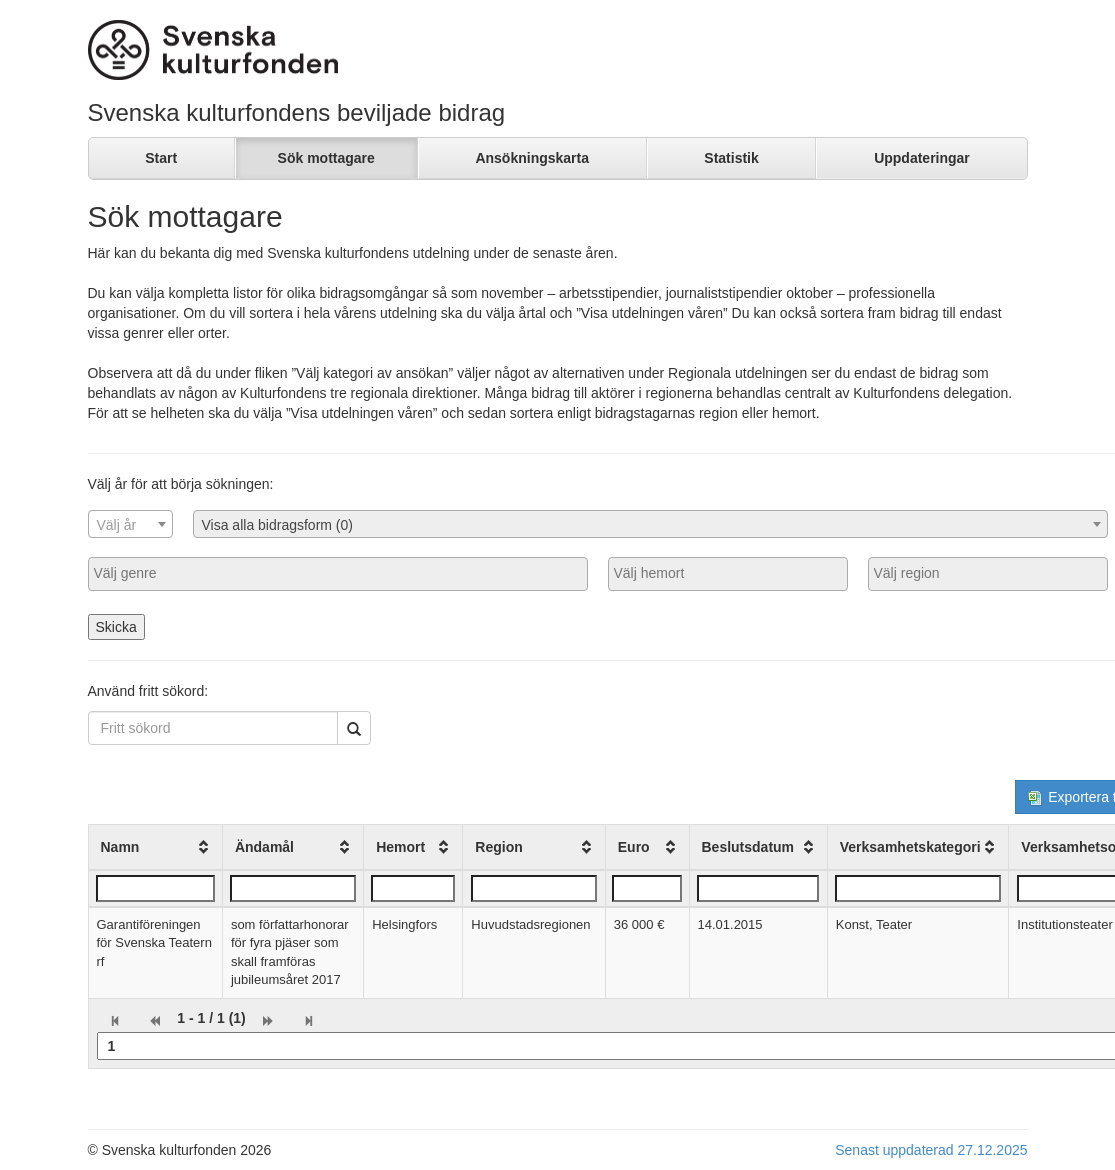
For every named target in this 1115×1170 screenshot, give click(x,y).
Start (161, 158)
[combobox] (130, 524)
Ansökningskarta (532, 158)
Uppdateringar (922, 158)
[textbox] (130, 525)
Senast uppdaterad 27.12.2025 (931, 1150)
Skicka (116, 627)
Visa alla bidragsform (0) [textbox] (277, 525)
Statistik (731, 158)
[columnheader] (155, 847)
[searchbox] (338, 573)
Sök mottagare (326, 158)
